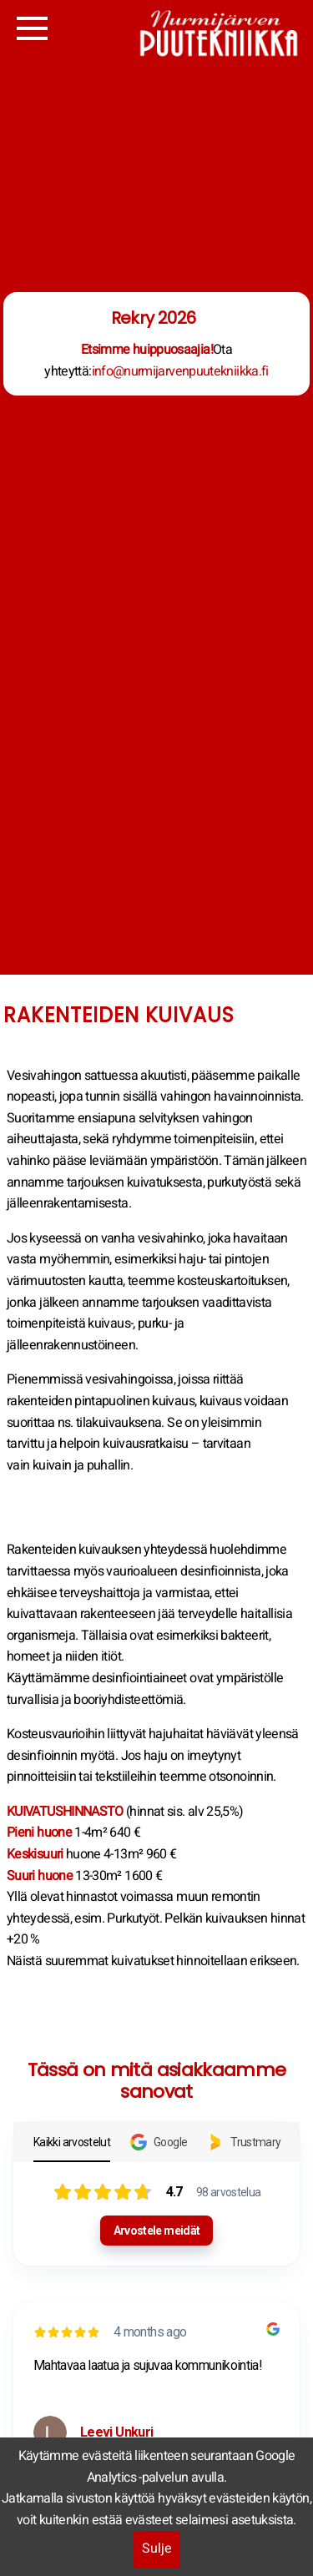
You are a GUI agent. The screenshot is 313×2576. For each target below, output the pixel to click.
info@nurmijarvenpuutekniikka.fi (180, 371)
